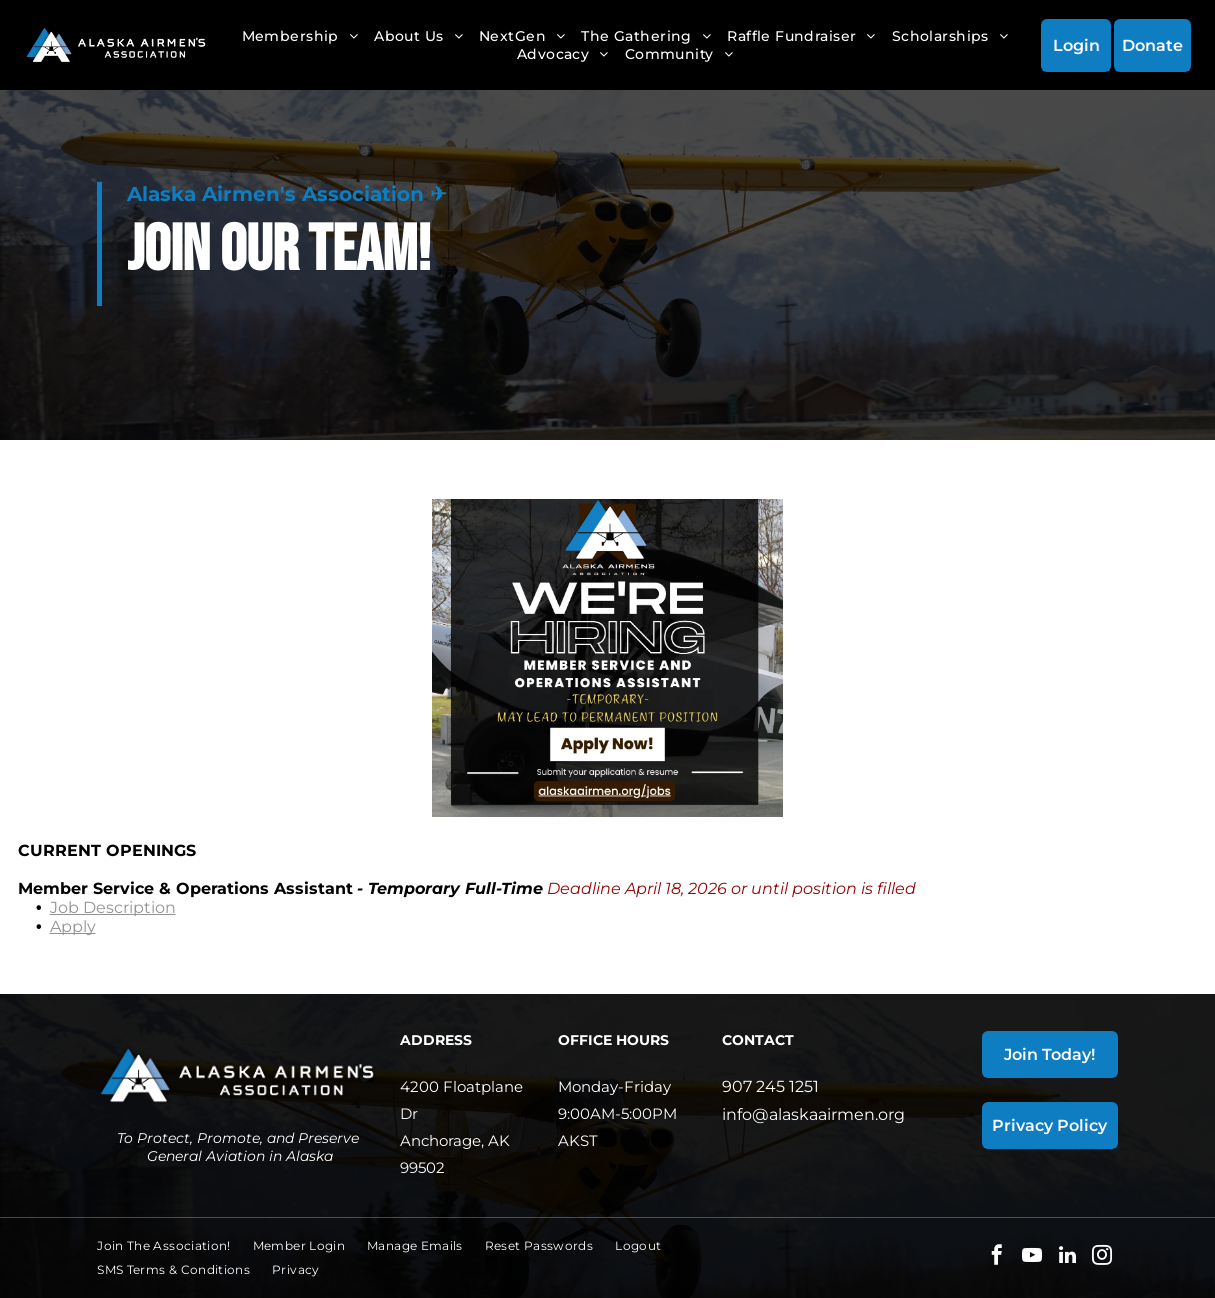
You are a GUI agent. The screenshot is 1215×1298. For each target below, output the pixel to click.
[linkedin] (1067, 1257)
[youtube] (1032, 1257)
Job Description (113, 907)
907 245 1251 (770, 1086)
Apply (73, 926)
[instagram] (1102, 1257)
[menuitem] (300, 36)
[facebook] (997, 1257)
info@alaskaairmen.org (813, 1114)
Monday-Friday (614, 1086)
